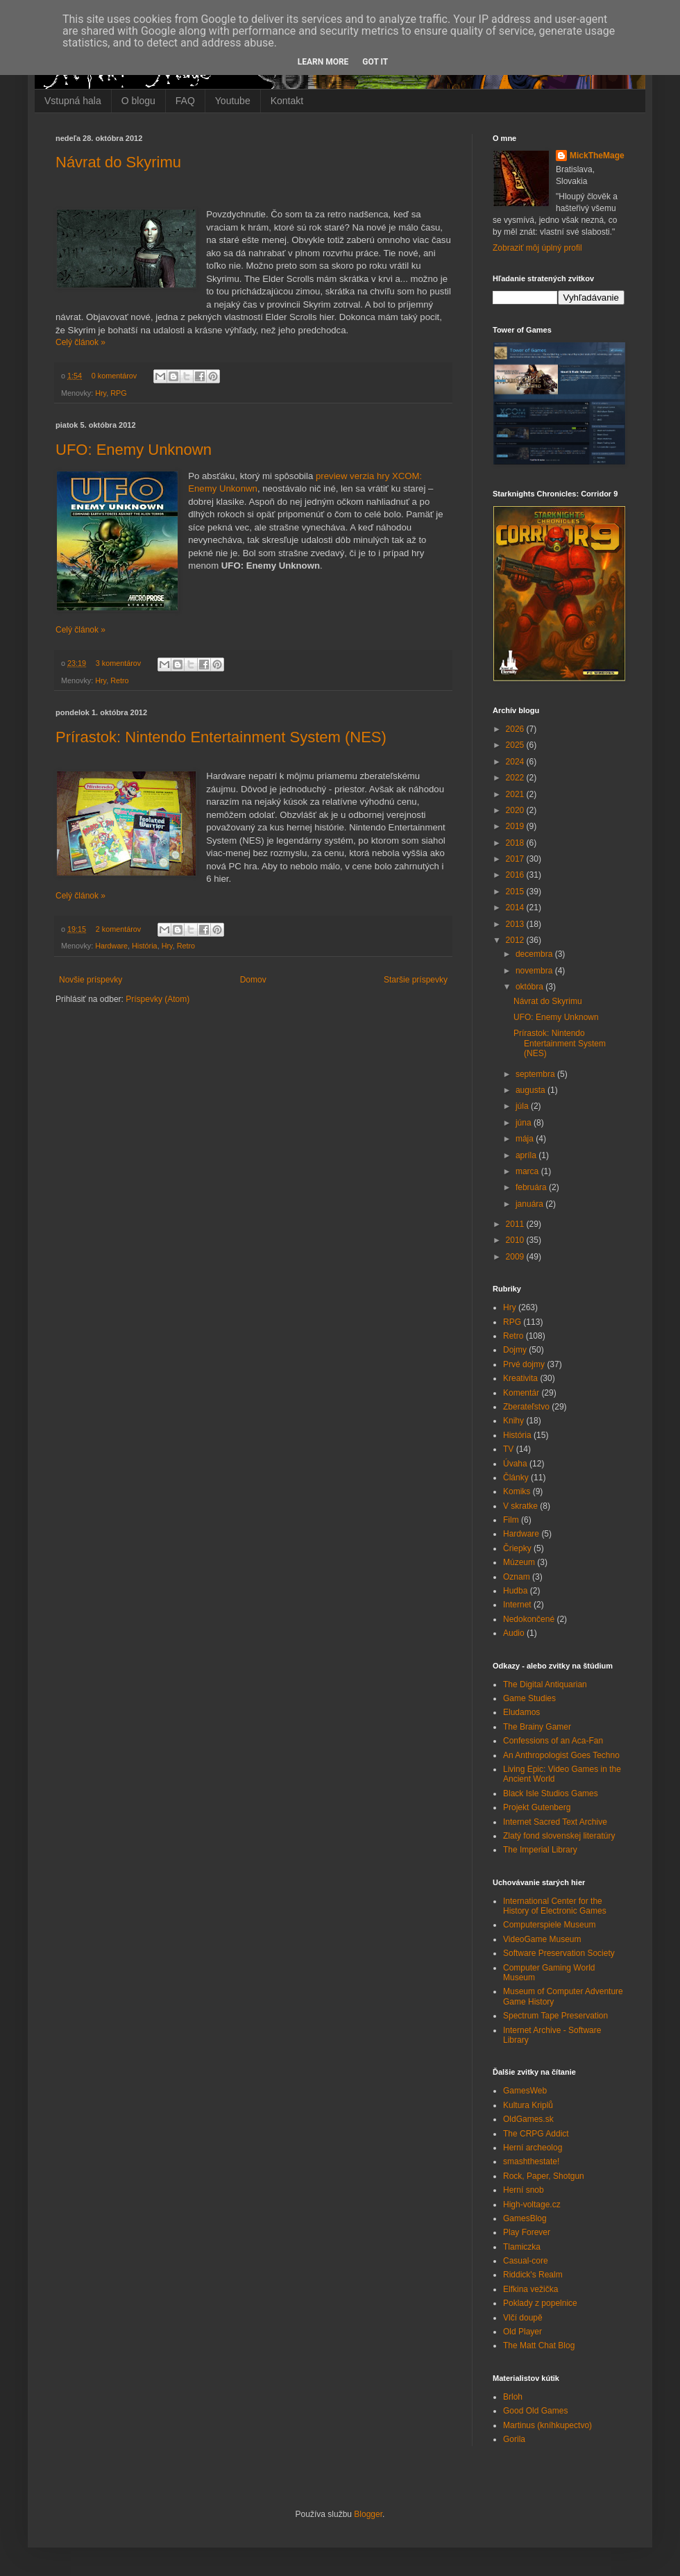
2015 (516, 891)
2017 (516, 859)
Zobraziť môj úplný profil (537, 248)
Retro (119, 680)
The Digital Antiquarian (545, 1684)
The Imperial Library (540, 1850)
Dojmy (515, 1350)
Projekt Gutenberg (536, 1807)
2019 (516, 826)
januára (530, 1204)
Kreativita (520, 1378)
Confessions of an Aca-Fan (553, 1741)
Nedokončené (528, 1619)
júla (523, 1106)
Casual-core (525, 2261)
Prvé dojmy (524, 1364)
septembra (536, 1074)
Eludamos (521, 1712)
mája (526, 1139)
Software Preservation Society (559, 1953)
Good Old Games (535, 2411)
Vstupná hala (72, 100)
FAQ (185, 100)
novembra (535, 971)
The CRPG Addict (536, 2134)
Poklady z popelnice (540, 2303)
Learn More (323, 62)
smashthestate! (531, 2161)
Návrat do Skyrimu (118, 162)
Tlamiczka (522, 2247)
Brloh (512, 2397)
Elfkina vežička (530, 2289)
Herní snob (523, 2190)
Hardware (111, 946)
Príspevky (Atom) (157, 999)
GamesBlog (525, 2218)
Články (516, 1477)
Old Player (522, 2331)
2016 (516, 875)
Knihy (513, 1420)
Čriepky (517, 1548)
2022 (516, 778)
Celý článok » (80, 342)
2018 (516, 843)
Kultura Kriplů (528, 2105)
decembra (535, 954)
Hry (100, 393)
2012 (516, 940)
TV (508, 1449)
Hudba (515, 1591)
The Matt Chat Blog (539, 2345)
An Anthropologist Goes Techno (561, 1755)
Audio (514, 1633)
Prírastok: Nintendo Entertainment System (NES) (221, 737)
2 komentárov (118, 929)
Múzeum (519, 1562)
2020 (516, 810)
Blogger (368, 2514)
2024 (516, 762)
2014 (516, 907)
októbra (530, 987)
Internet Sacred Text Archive (555, 1822)
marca (528, 1171)
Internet (517, 1604)
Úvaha (515, 1464)
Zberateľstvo (526, 1407)
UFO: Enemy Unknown (134, 449)
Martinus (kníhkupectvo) (547, 2425)
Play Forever (526, 2232)
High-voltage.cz (532, 2204)
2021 (516, 794)
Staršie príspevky (416, 980)
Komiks (516, 1491)
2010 (516, 1240)
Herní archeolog (532, 2147)
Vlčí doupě (523, 2318)
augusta (531, 1090)
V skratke (520, 1506)
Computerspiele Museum (549, 1925)
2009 (516, 1257)
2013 (516, 924)
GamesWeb (525, 2091)
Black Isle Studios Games (550, 1793)
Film (511, 1520)
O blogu (138, 100)
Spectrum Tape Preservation (555, 2016)
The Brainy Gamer (537, 1727)
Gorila (514, 2439)
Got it (375, 62)
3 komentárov (118, 663)
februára (532, 1187)
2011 (516, 1224)
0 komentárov (114, 375)
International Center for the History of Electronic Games (554, 1906)
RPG (118, 393)
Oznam (516, 1577)
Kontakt (287, 100)
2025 (516, 745)
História (145, 946)
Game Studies (529, 1698)
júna (525, 1123)
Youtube (232, 100)
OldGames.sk (528, 2119)
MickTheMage (597, 155)
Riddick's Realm (533, 2275)
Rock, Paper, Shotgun (543, 2176)
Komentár (521, 1393)
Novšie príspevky (90, 980)
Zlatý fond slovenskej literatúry (559, 1836)
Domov (253, 980)
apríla (527, 1155)
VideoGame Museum (542, 1939)
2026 (516, 729)
